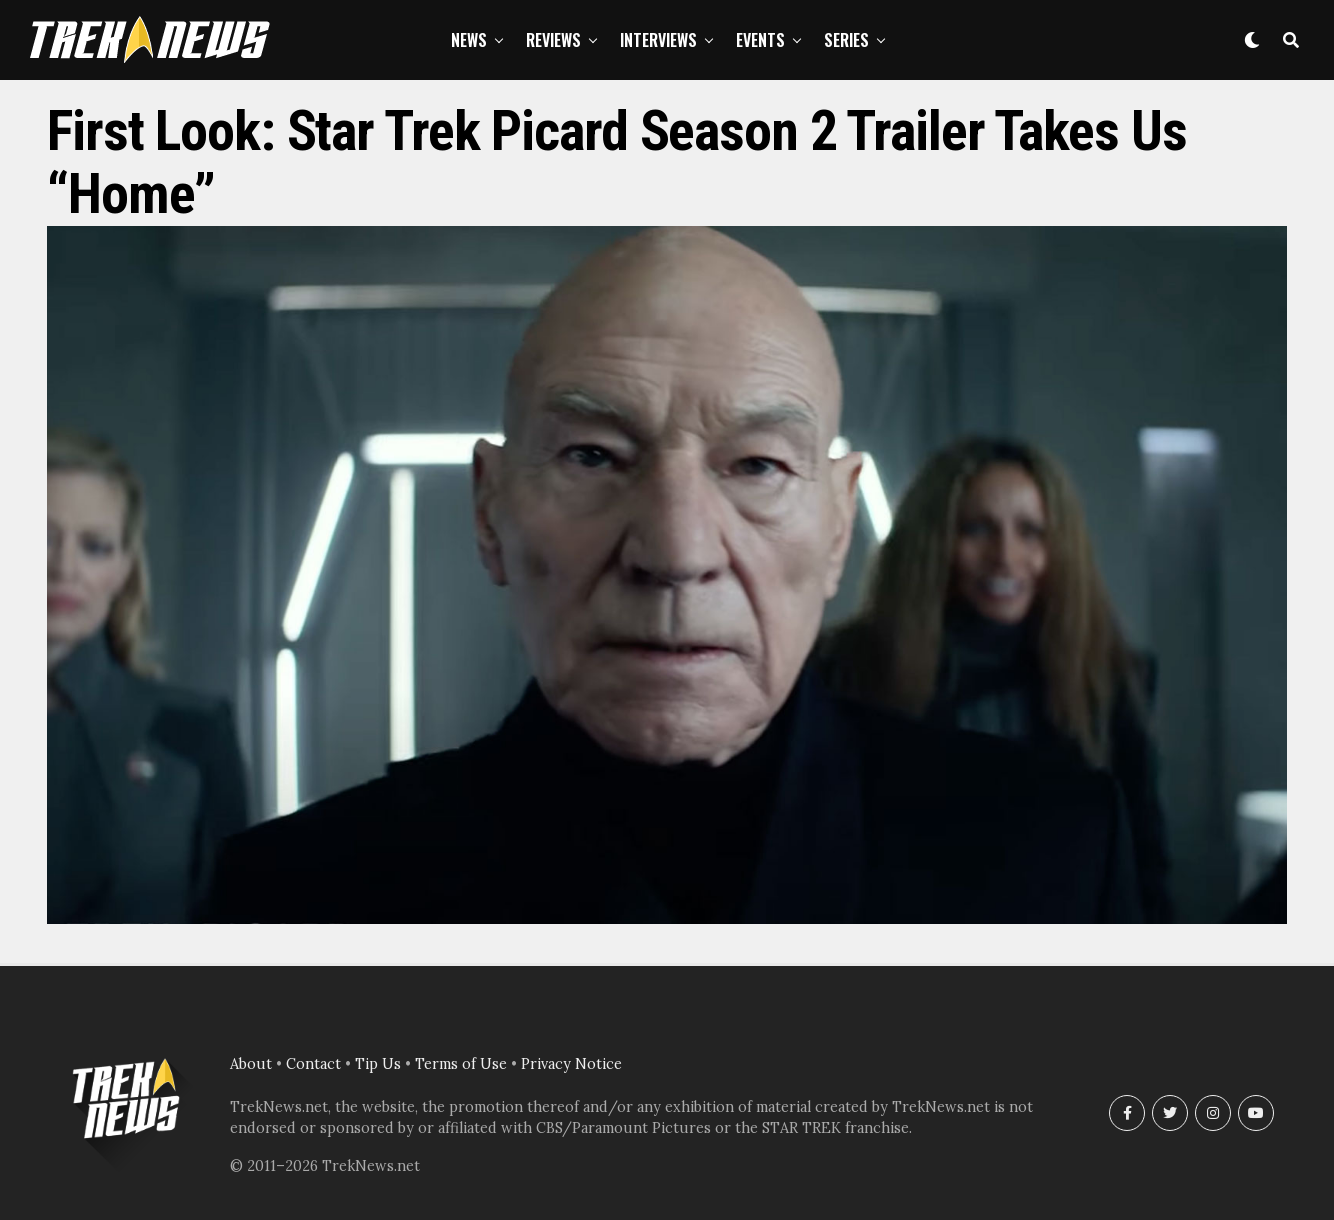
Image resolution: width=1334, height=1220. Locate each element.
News (469, 40)
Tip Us (378, 1064)
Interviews (658, 40)
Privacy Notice (571, 1064)
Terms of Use (461, 1064)
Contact (313, 1064)
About (251, 1064)
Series (846, 40)
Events (760, 40)
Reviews (553, 40)
